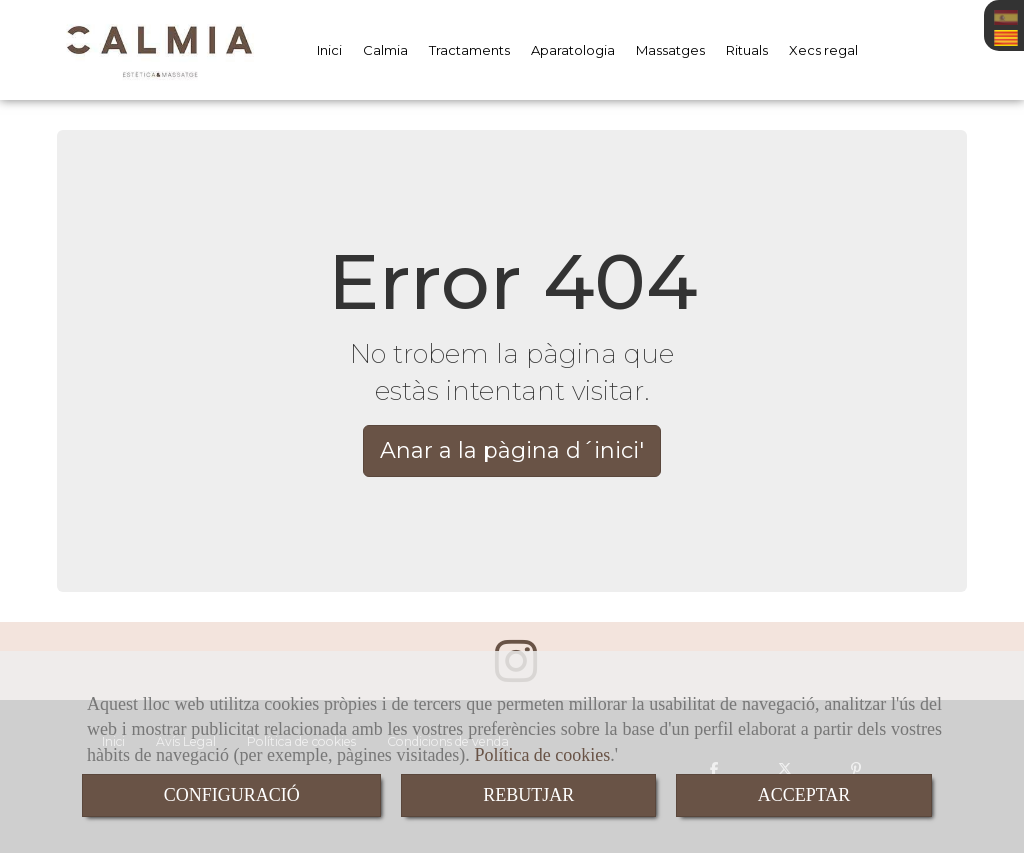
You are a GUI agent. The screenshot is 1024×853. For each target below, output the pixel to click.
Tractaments (469, 50)
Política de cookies (542, 755)
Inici (329, 50)
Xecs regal (823, 50)
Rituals (747, 50)
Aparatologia (573, 50)
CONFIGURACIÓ (232, 795)
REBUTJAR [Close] (528, 795)
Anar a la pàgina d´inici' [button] (512, 450)
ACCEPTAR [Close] (804, 795)
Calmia (385, 50)
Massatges (670, 50)
